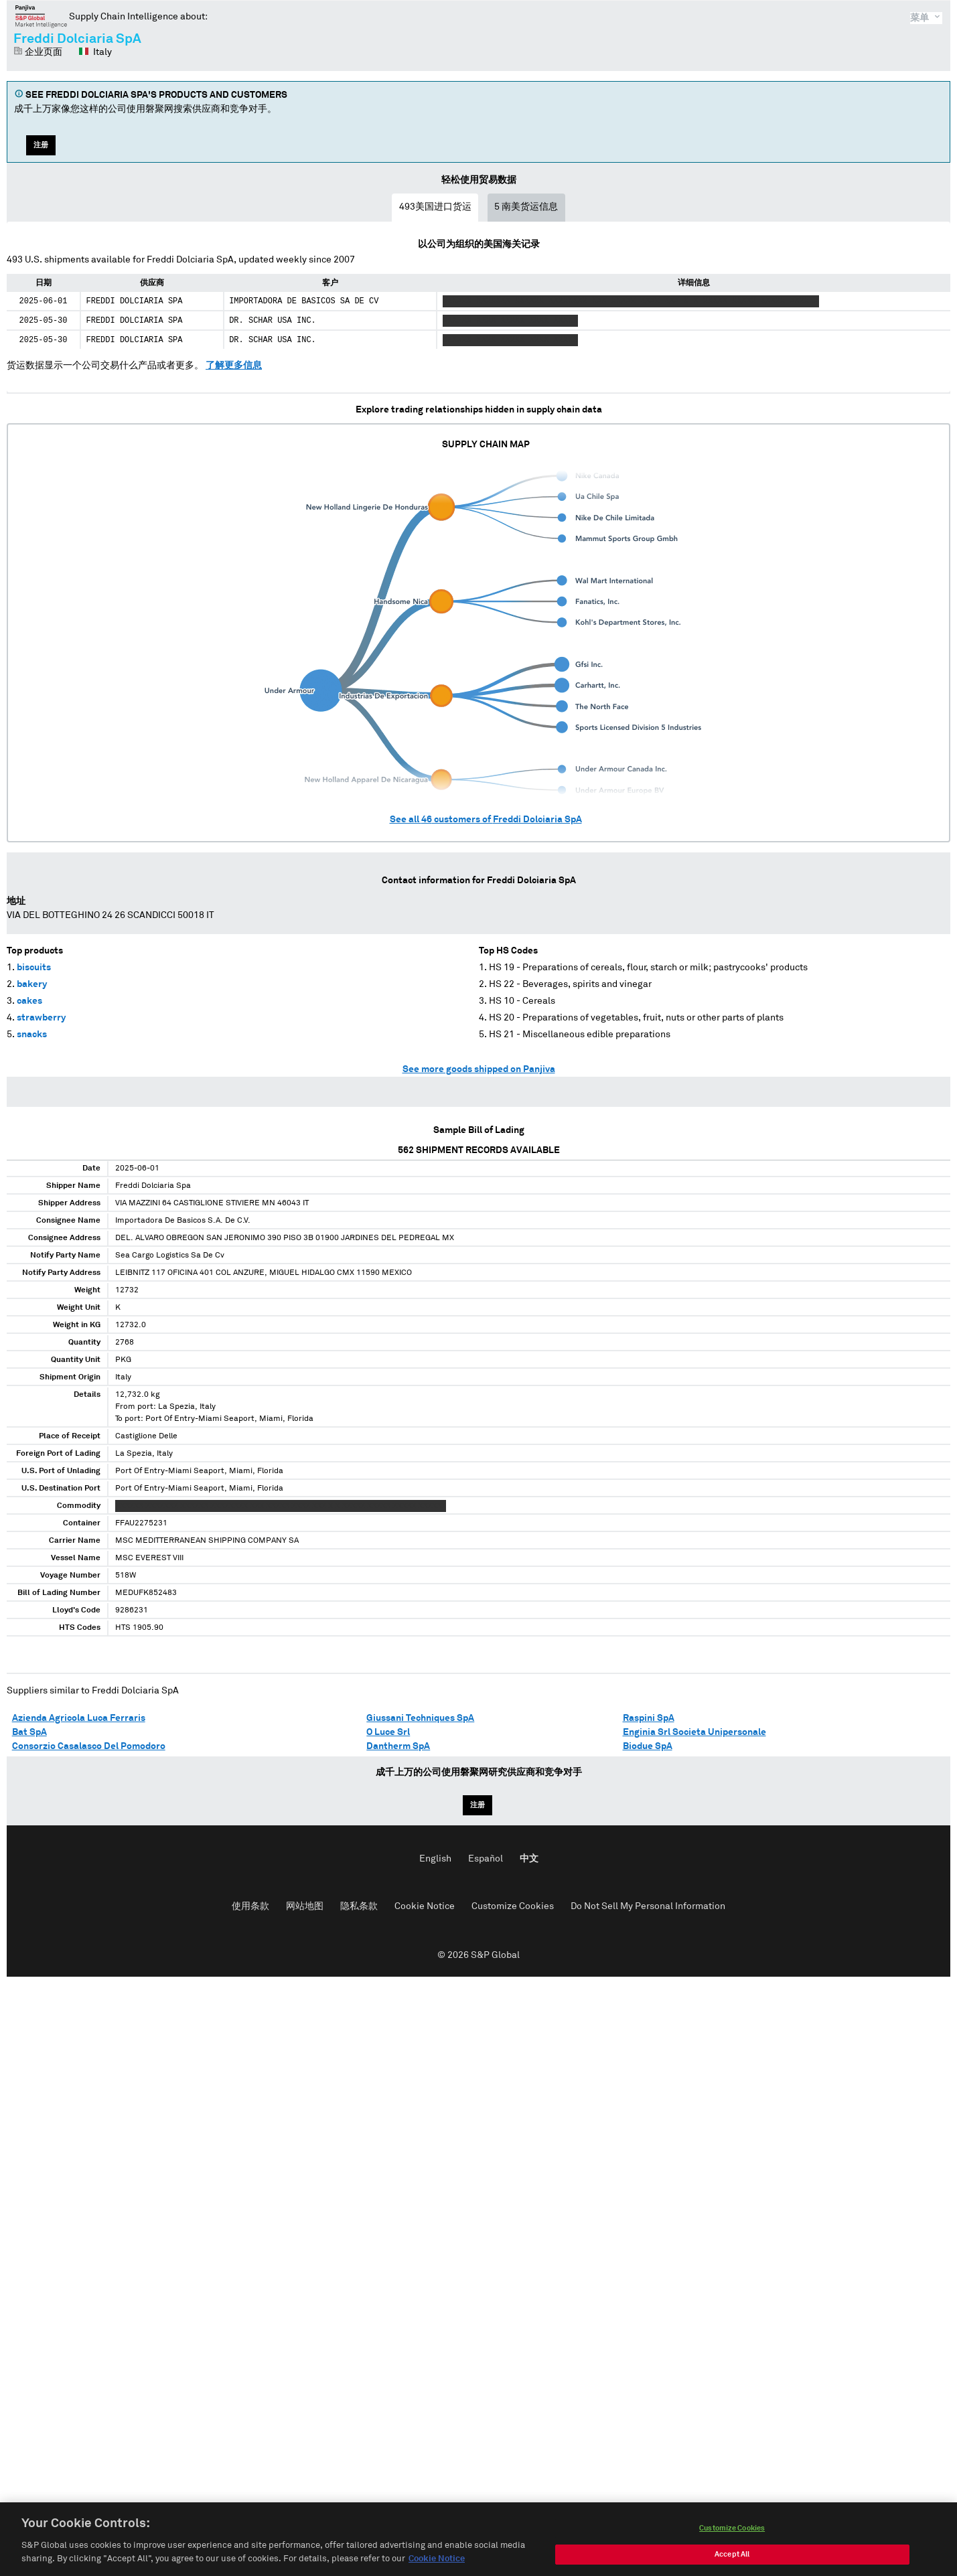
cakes (29, 1001)
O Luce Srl (388, 1732)
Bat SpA (29, 1732)
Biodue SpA (647, 1746)
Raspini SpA (648, 1718)
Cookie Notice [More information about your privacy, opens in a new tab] (437, 2571)
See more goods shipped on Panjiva (478, 1069)
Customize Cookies (512, 1906)
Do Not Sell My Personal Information (648, 1906)
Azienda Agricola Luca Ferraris (78, 1718)
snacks (32, 1034)
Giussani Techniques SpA (420, 1718)
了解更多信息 (234, 365)
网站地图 (304, 1906)
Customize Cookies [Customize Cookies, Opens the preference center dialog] (732, 2540)
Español (485, 1859)
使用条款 (250, 1906)
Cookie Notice (424, 1906)
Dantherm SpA (398, 1746)
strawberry (41, 1017)
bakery (32, 984)
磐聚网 (41, 16)
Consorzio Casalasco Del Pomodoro (88, 1746)
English (435, 1859)
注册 (40, 145)
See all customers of (486, 819)
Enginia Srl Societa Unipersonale (694, 1732)
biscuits (34, 967)
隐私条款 (359, 1906)
